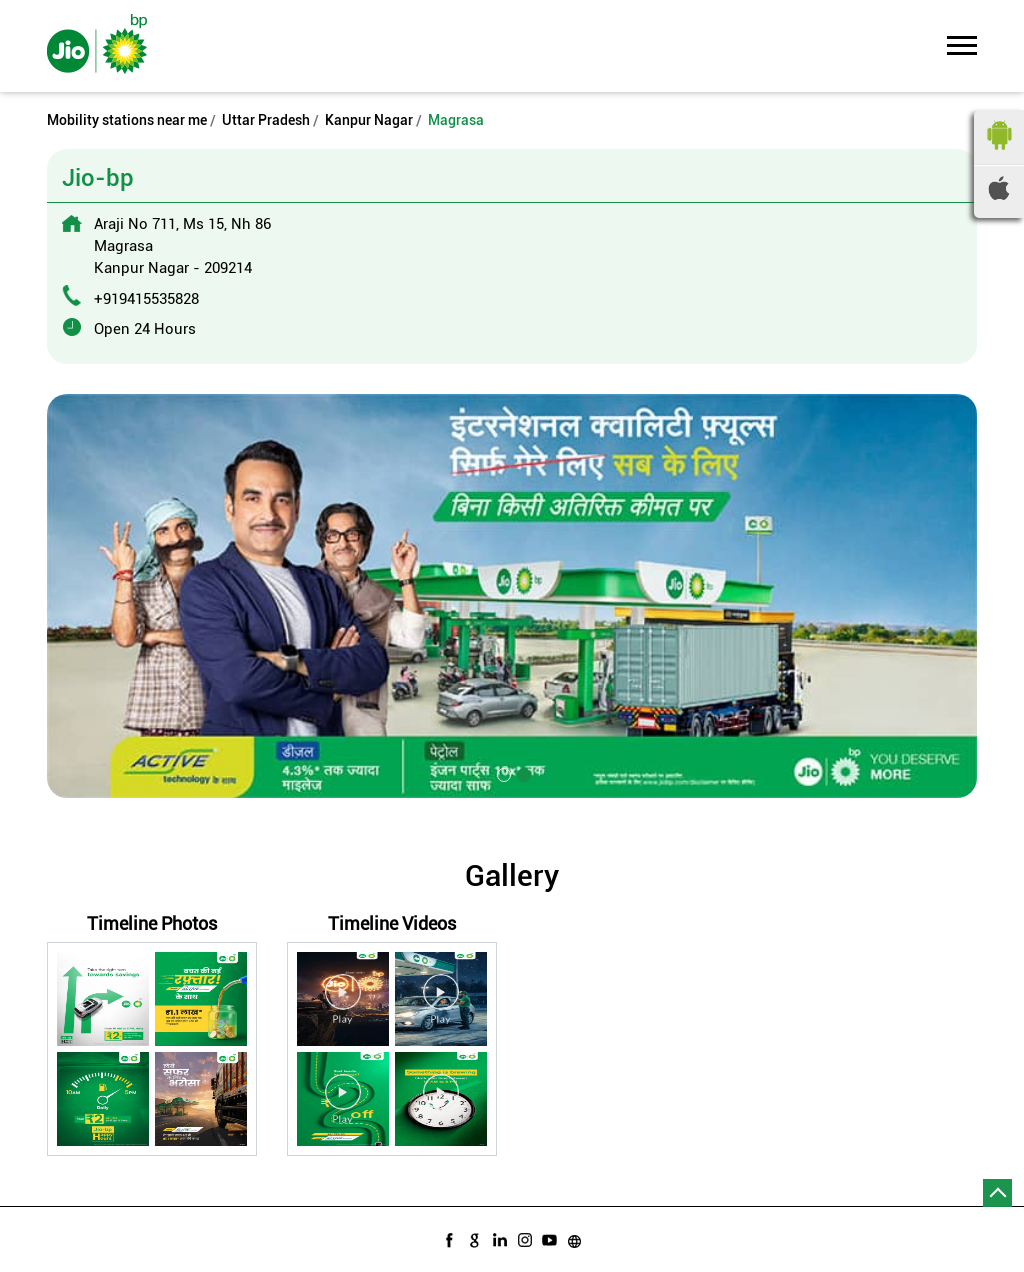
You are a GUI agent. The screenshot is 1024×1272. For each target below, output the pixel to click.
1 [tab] (502, 773)
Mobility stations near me (127, 120)
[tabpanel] (512, 596)
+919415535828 (146, 299)
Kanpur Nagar (369, 120)
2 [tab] (522, 773)
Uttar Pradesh (266, 120)
